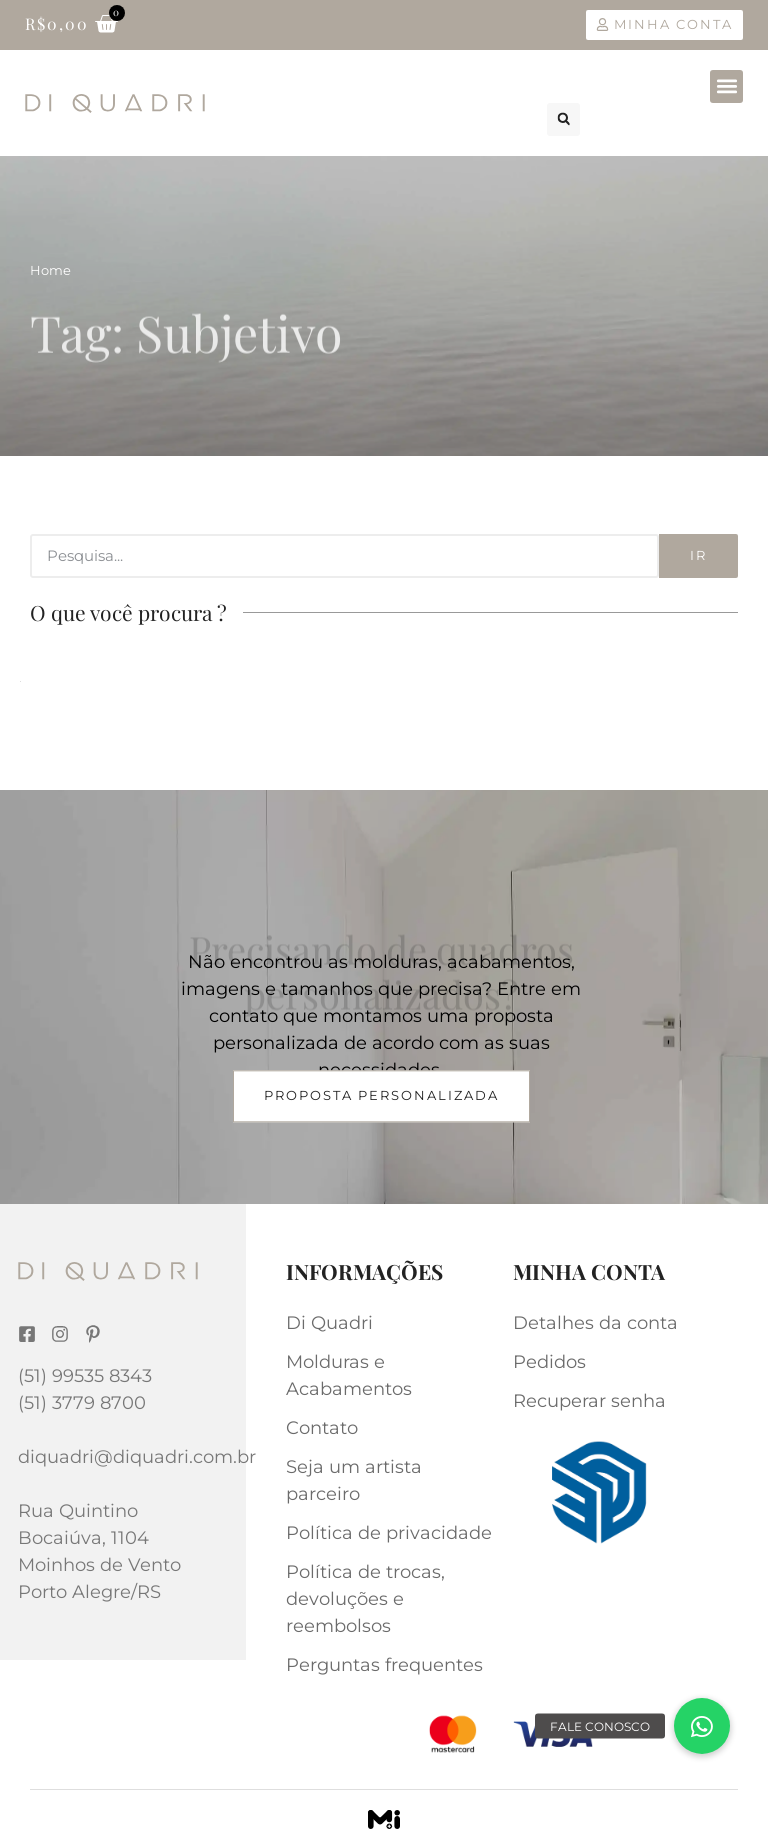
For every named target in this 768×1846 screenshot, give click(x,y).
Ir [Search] (698, 555)
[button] (726, 86)
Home (50, 270)
